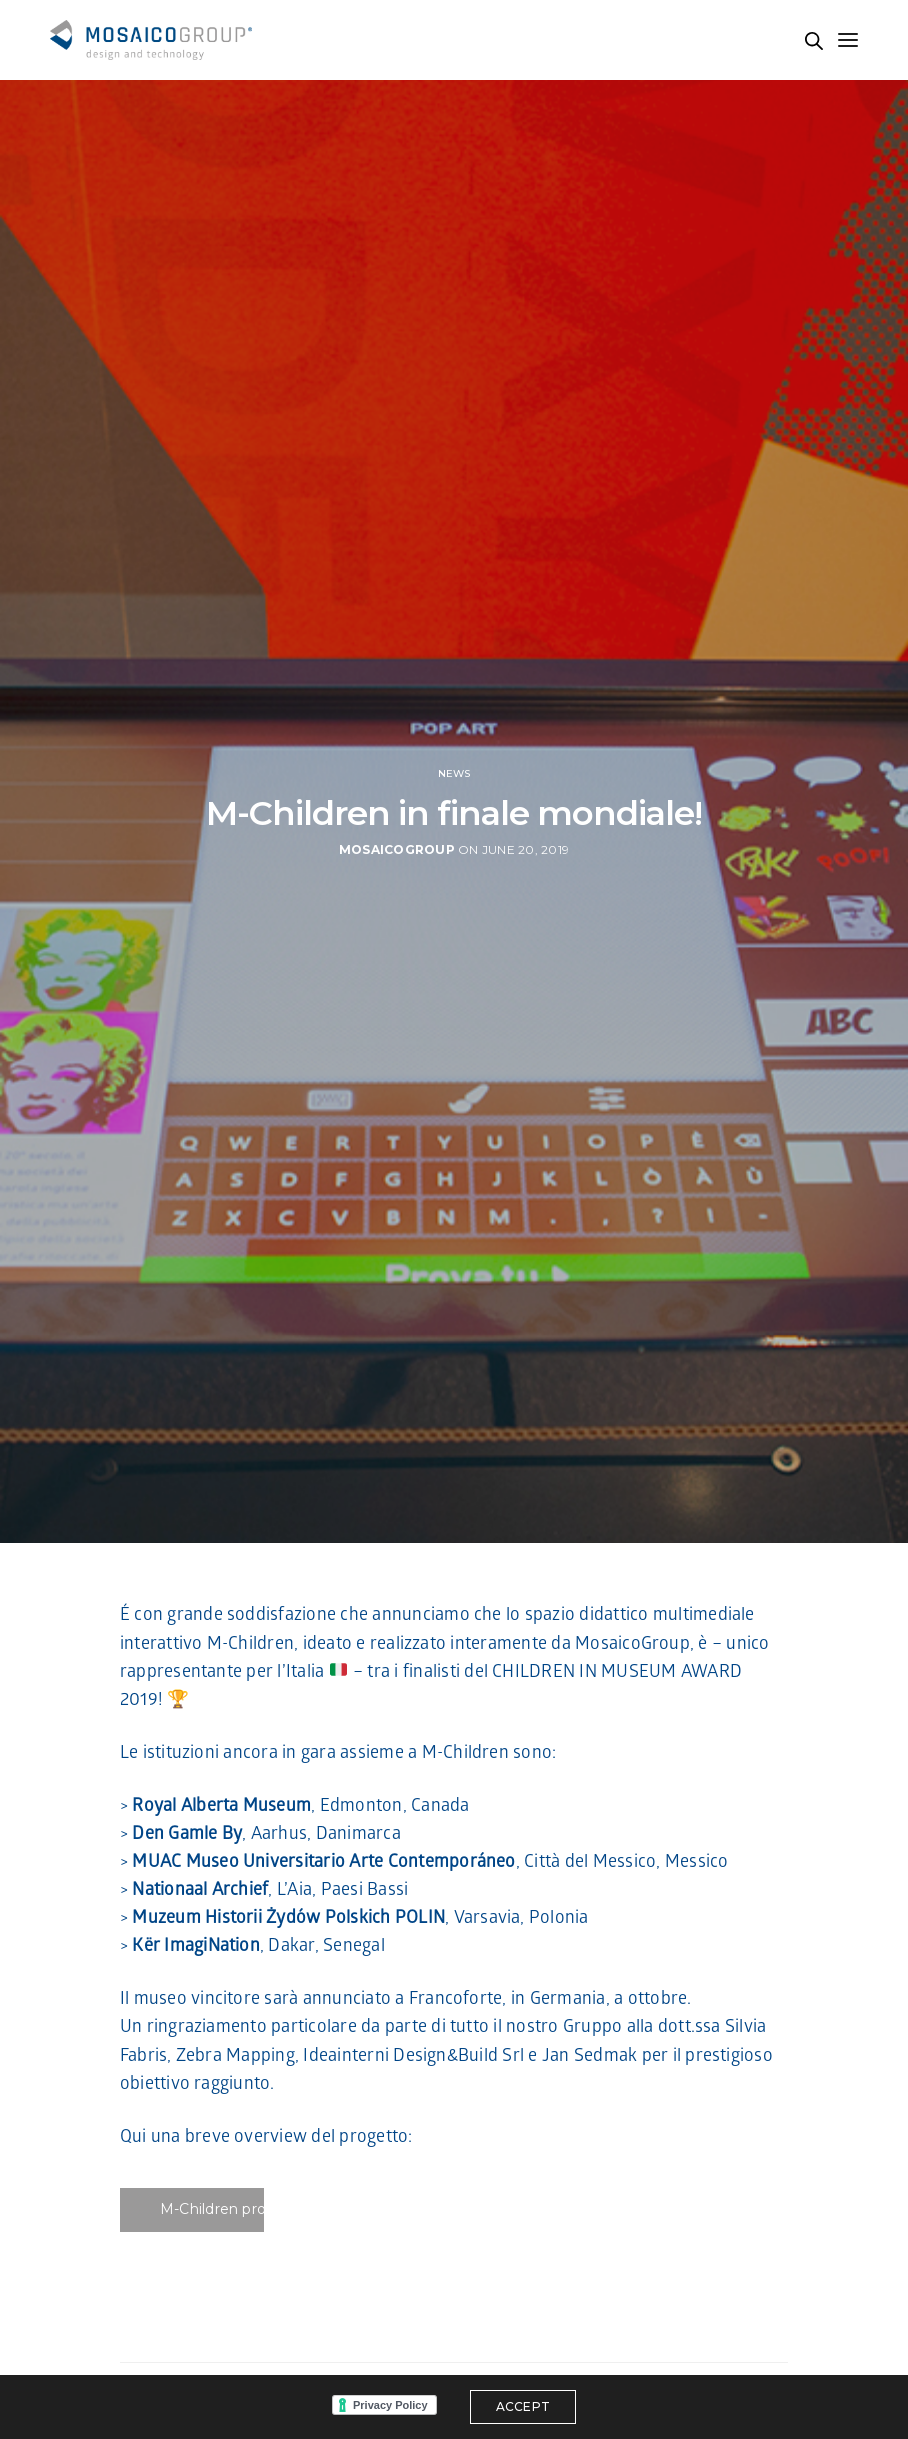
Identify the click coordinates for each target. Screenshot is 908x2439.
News (454, 774)
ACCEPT (523, 2406)
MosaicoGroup (397, 849)
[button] (192, 2210)
